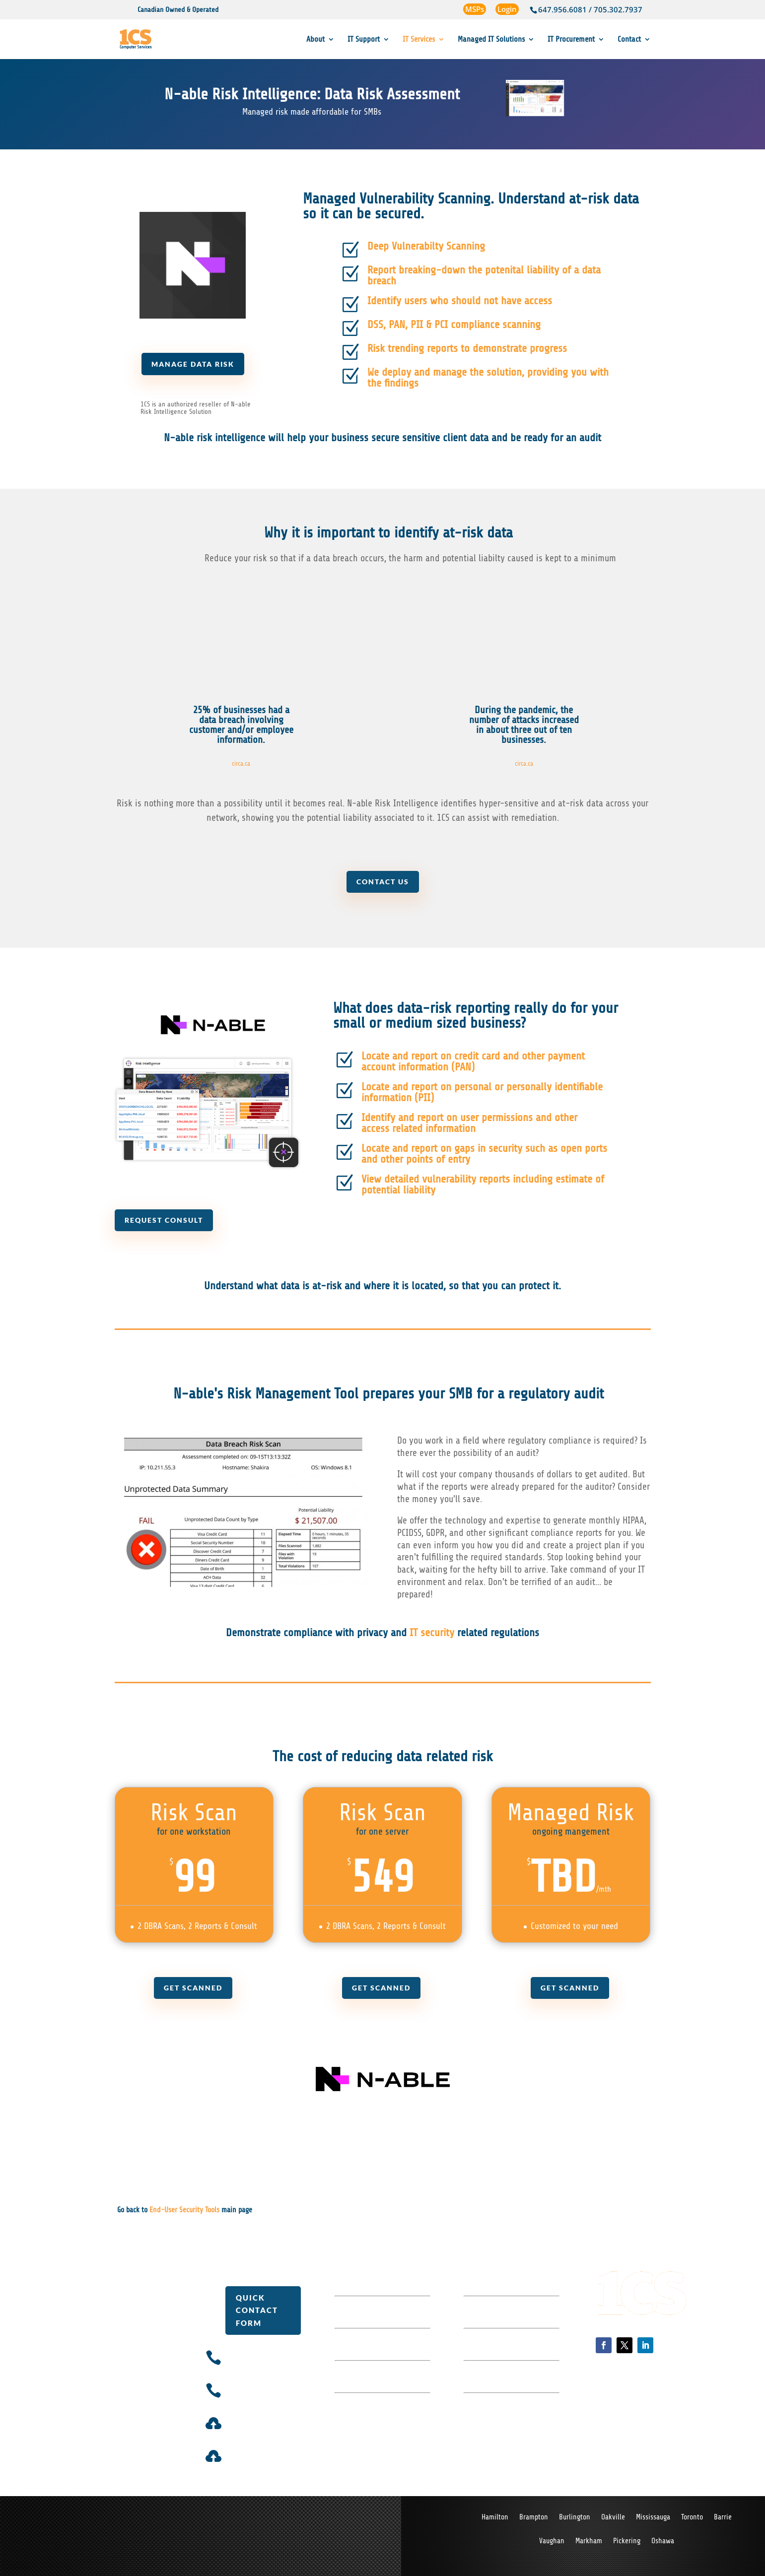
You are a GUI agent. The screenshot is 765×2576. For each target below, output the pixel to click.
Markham (588, 2541)
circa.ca (241, 763)
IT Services (419, 40)
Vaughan (551, 2541)
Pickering (626, 2541)
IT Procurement (571, 40)
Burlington (574, 2517)
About (315, 40)
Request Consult (166, 1220)
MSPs (474, 9)
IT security (432, 1633)
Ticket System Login (263, 2420)
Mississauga (653, 2517)
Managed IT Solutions (491, 40)
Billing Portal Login (262, 2452)
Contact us (382, 881)
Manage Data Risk (192, 364)
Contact (629, 40)
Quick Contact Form (257, 2310)
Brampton (533, 2517)
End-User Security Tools (184, 2210)
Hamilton (495, 2517)
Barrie (723, 2517)
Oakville (613, 2517)
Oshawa (662, 2541)
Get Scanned (193, 1988)
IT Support (364, 40)
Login (507, 9)
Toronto (692, 2517)
